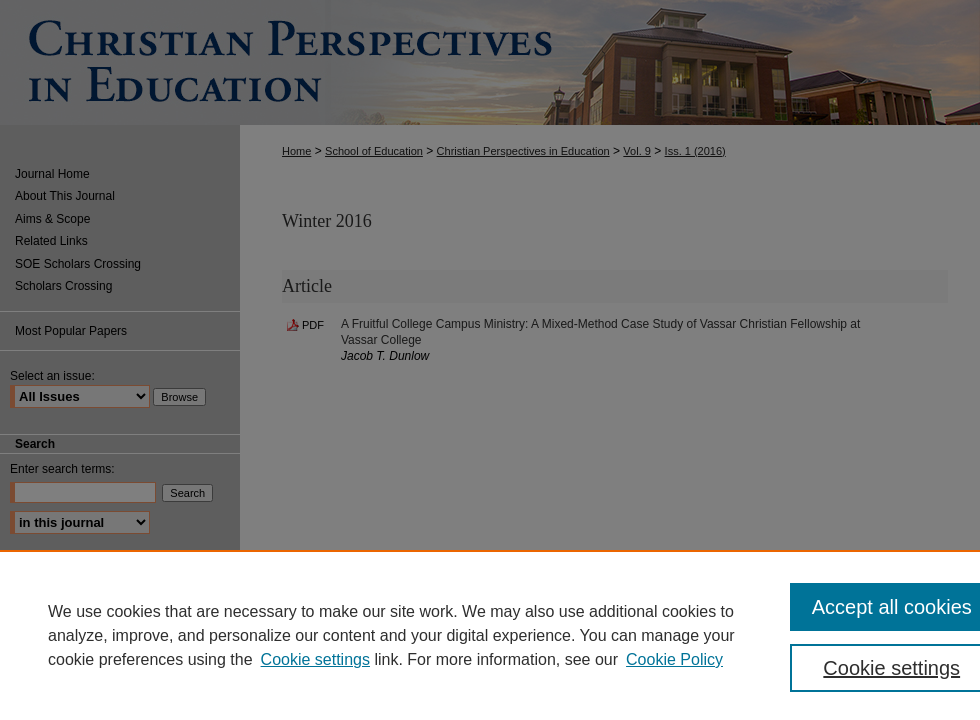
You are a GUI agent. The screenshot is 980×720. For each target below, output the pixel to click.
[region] (490, 635)
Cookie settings (315, 659)
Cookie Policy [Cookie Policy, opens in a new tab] (674, 659)
